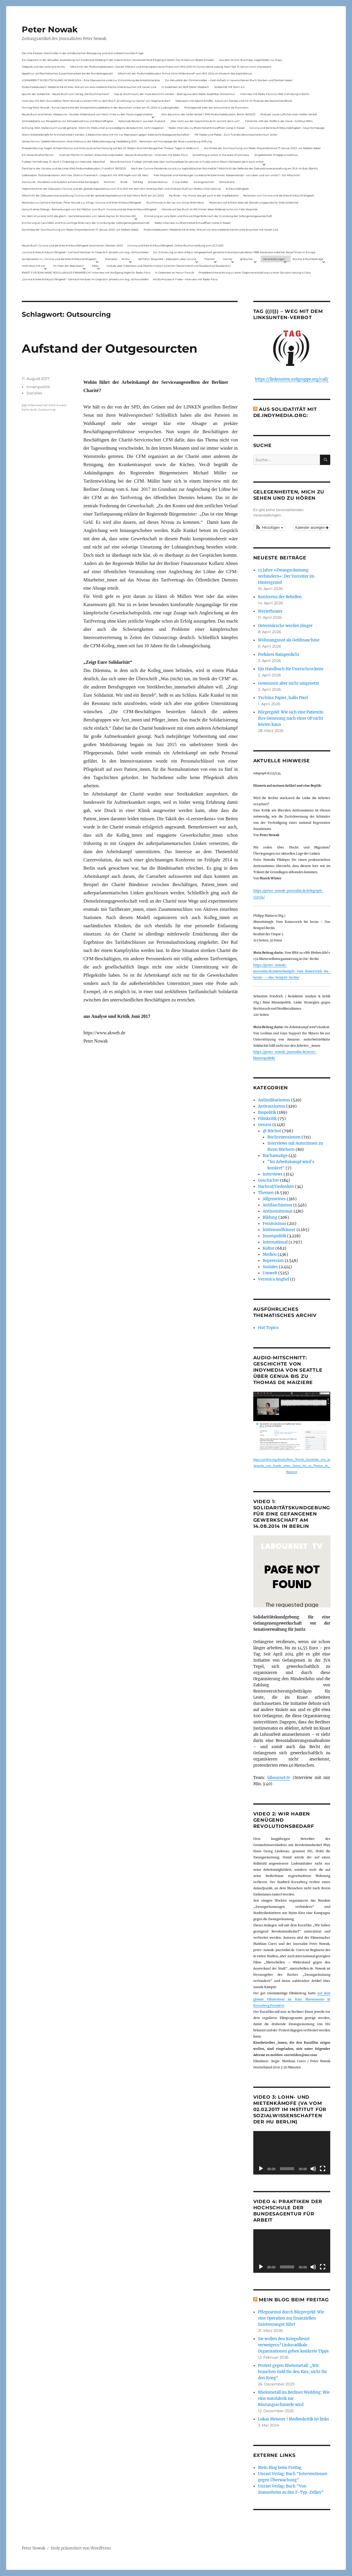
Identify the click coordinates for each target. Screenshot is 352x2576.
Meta (95, 265)
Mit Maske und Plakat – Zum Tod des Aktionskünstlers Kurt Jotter (236, 134)
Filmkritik (267, 1118)
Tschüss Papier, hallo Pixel (283, 697)
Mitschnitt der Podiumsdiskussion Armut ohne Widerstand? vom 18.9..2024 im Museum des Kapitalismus (185, 73)
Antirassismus (271, 1106)
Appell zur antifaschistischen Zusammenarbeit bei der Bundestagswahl (67, 73)
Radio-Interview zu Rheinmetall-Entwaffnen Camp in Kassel (206, 127)
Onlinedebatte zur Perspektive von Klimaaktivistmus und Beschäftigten (67, 121)
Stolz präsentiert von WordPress (81, 2548)
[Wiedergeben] (261, 2169)
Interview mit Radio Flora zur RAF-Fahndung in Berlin (274, 94)
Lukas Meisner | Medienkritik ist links (293, 2419)
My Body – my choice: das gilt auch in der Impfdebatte (203, 195)
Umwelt (270, 1273)
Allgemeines (274, 1198)
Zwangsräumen (204, 182)
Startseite (111, 259)
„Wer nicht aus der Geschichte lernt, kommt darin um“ (205, 121)
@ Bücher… (247, 259)
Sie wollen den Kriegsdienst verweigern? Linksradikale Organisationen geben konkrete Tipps (293, 2345)
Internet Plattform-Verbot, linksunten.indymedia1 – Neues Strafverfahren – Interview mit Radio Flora (123, 154)
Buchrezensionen (284, 1137)
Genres (227, 259)
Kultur (268, 1248)
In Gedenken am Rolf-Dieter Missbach (185, 87)
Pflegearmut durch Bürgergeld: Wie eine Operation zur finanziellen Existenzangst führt (291, 2318)
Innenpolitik (38, 386)
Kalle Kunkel (57, 405)
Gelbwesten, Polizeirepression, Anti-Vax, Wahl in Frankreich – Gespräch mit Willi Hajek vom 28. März (85, 175)
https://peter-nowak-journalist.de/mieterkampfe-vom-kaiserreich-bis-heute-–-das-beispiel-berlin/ (291, 971)
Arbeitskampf (37, 405)
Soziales (34, 393)
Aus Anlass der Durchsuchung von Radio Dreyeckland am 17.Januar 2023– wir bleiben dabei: (262, 148)
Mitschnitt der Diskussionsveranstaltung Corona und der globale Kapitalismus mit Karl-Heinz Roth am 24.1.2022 (93, 195)
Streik (124, 182)
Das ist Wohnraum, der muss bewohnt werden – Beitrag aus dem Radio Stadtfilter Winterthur (174, 94)
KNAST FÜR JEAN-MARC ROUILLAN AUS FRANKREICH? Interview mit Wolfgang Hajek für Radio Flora (86, 272)
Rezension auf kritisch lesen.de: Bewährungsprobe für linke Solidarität (254, 202)
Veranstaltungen (274, 259)
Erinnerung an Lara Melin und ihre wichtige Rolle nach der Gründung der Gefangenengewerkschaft (208, 216)
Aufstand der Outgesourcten (109, 348)
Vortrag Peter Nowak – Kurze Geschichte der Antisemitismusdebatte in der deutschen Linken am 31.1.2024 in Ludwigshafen (100, 107)
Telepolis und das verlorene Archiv (43, 66)
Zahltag (138, 182)
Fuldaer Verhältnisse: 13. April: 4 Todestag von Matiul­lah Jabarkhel (63, 161)
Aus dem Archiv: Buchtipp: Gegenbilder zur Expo (250, 59)
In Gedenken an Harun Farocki (174, 272)
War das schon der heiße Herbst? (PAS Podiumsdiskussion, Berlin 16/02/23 (208, 114)
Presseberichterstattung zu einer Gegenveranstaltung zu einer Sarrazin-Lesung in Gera (255, 272)
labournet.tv (278, 1777)
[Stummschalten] (313, 2169)
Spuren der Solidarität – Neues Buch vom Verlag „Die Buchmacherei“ (65, 94)
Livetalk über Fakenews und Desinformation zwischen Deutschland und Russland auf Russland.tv (168, 265)
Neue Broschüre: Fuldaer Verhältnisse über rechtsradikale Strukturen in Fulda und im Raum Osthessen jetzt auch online (187, 161)
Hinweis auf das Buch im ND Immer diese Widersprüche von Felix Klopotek (209, 209)
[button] (269, 528)
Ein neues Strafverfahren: (38, 154)
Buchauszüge (275, 1155)
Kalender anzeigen (311, 528)
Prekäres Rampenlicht (278, 654)
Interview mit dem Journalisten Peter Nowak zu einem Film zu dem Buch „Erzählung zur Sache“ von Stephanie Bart (96, 100)
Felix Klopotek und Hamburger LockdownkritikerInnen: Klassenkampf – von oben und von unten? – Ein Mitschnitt (227, 175)
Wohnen (109, 182)
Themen (209, 259)
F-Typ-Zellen (180, 182)
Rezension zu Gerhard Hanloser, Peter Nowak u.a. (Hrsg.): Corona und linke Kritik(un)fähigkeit (81, 202)
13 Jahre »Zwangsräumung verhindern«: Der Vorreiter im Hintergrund (286, 576)
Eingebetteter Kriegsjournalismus (276, 154)
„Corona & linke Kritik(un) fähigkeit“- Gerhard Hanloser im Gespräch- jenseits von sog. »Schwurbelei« (85, 252)
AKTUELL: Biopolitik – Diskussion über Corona (167, 259)
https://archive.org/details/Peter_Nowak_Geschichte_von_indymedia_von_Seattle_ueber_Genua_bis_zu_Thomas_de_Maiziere (291, 1465)
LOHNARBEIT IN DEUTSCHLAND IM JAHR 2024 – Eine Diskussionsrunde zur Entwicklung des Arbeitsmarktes (91, 80)
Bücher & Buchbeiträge (308, 259)
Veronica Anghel (273, 1279)
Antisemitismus (157, 182)
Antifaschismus (277, 1205)
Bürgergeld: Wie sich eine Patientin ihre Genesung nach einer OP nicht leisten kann (290, 718)
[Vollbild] (323, 2169)
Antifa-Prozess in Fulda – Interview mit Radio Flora (185, 279)
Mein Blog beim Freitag (294, 2299)
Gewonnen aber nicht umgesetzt (288, 683)
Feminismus (274, 1223)
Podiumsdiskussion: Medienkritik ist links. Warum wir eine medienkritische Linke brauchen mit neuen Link (89, 87)
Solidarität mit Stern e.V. (229, 87)
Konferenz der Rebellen (280, 596)
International (275, 1242)
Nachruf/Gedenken (276, 1186)
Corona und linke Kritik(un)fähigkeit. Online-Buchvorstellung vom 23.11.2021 (175, 245)
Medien (270, 1254)
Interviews (273, 1174)
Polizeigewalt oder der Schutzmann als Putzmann (216, 107)
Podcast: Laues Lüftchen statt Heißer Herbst (288, 114)
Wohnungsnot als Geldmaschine (288, 640)
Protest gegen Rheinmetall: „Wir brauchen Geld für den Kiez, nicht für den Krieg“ (292, 2371)
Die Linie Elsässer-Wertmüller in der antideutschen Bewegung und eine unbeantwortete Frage (82, 53)
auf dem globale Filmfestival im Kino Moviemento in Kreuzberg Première (292, 1999)
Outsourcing (46, 409)
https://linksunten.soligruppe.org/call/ (291, 379)
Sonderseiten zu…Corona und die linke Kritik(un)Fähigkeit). (59, 259)
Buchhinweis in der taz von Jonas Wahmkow (175, 202)
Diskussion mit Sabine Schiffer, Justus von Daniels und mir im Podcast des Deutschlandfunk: (233, 100)
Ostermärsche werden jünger (285, 625)
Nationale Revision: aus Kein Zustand (141, 121)
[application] (292, 2153)
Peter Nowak (50, 29)
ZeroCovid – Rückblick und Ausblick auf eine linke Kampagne (60, 182)
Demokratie (226, 182)
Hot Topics (268, 1327)
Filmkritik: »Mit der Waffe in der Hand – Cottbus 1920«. (279, 121)
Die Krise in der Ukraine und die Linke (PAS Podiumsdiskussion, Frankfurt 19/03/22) (74, 168)
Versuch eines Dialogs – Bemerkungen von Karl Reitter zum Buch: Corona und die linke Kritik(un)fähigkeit (89, 209)
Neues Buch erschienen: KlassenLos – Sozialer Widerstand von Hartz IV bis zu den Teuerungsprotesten (87, 114)
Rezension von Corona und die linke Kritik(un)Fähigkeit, (278, 195)
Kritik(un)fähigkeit (237, 188)
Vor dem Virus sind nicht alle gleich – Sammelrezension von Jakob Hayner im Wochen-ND (79, 216)
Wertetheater (270, 611)
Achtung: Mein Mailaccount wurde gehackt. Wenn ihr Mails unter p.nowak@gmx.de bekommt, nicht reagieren (93, 127)
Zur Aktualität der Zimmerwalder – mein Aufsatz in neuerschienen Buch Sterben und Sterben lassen (229, 80)
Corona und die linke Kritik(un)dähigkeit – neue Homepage (286, 127)
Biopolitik (267, 1112)
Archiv (126, 259)
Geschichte (268, 1180)
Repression (273, 1260)
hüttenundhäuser (279, 1229)
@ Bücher (272, 1130)
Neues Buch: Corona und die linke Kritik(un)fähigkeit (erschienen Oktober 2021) (72, 245)
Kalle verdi (29, 409)
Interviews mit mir (33, 265)
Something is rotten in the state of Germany (220, 154)
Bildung (270, 1217)
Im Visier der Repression (68, 265)
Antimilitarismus (274, 1100)
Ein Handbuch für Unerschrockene (290, 668)
